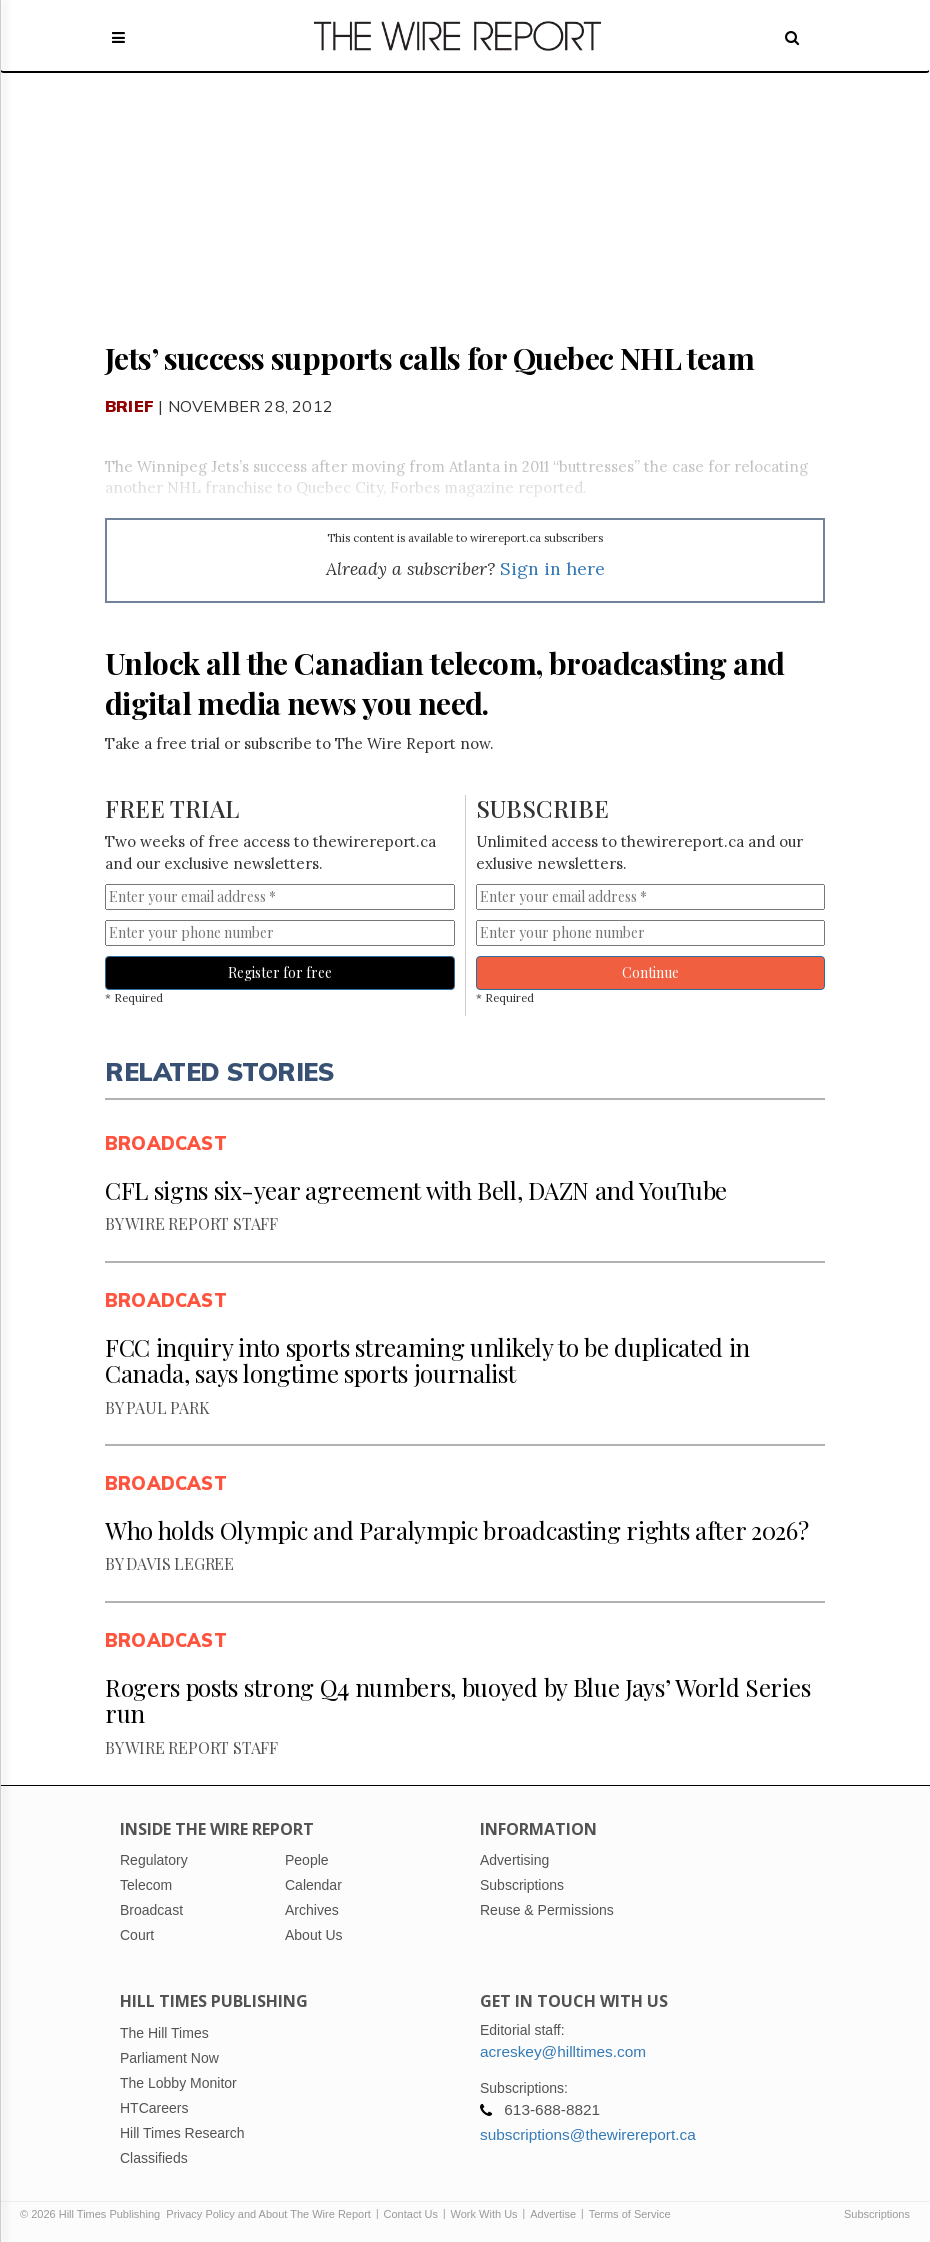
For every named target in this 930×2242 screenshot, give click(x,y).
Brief (129, 406)
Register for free (280, 972)
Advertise (553, 2214)
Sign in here (552, 568)
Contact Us (411, 2214)
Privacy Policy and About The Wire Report (268, 2214)
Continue (650, 972)
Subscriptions (877, 2214)
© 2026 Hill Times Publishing (93, 2214)
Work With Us (484, 2214)
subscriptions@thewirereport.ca (588, 2134)
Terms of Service (630, 2214)
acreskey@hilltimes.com (563, 2051)
